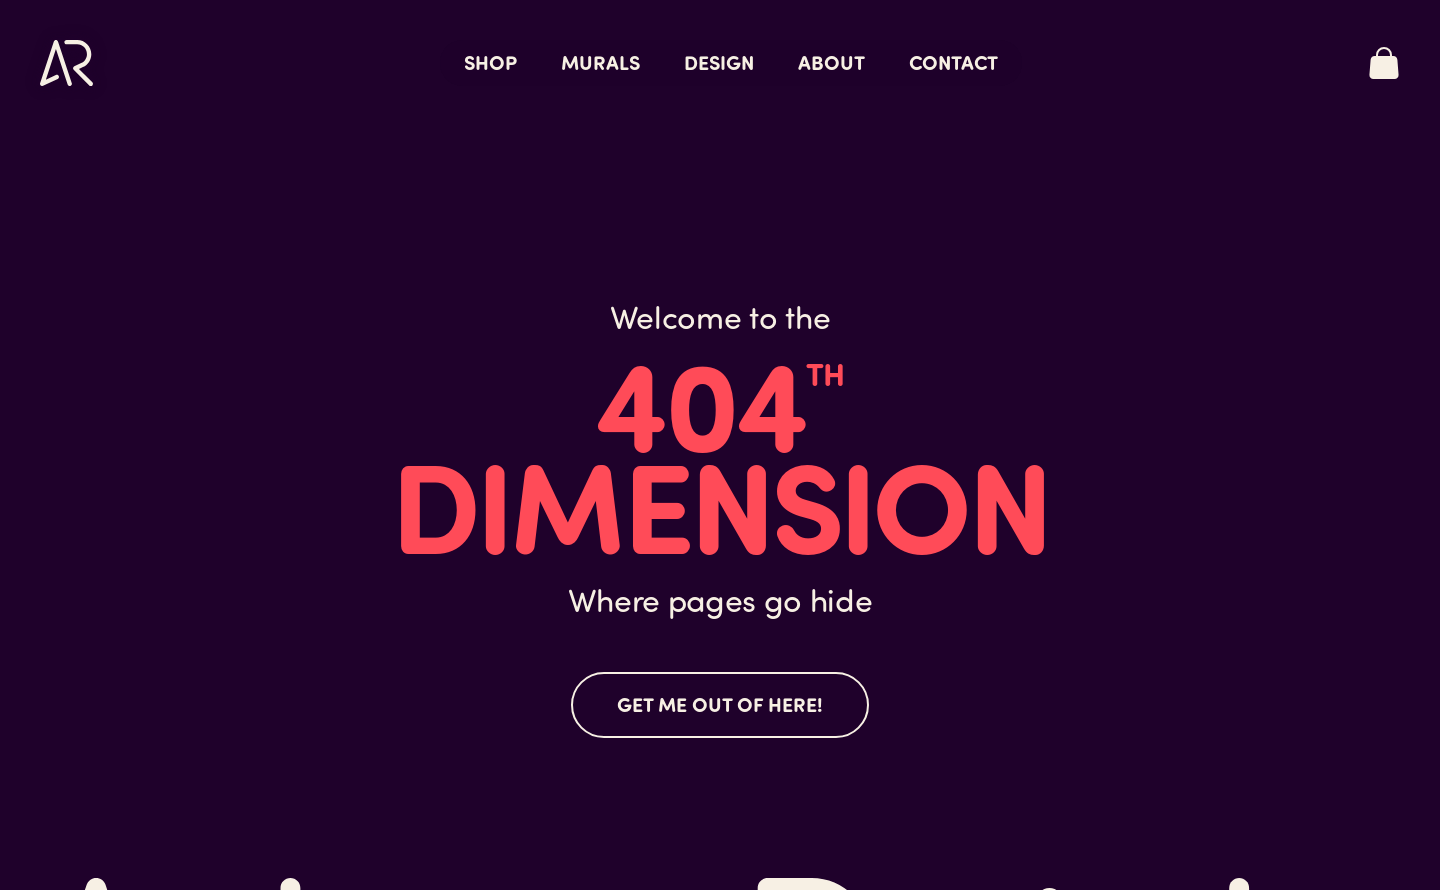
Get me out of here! (720, 703)
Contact (953, 61)
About (831, 61)
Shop (490, 61)
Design (719, 61)
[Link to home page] (66, 63)
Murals (600, 61)
